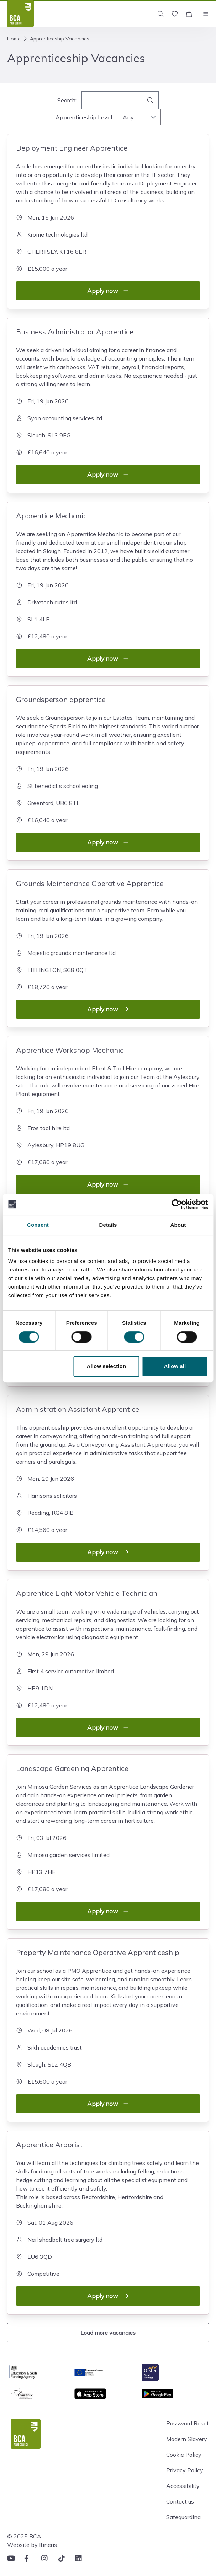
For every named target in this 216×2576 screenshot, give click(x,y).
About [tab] (178, 1225)
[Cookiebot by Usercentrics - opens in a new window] (177, 1204)
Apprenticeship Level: (84, 117)
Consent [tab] (38, 1225)
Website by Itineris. (32, 2544)
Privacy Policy (184, 2470)
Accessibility (183, 2485)
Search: (67, 100)
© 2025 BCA (24, 2536)
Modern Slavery (186, 2438)
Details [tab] (108, 1225)
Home (14, 39)
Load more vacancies (108, 2332)
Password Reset (187, 2423)
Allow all (175, 1366)
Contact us (180, 2501)
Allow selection (106, 1366)
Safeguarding (183, 2517)
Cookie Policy (183, 2454)
